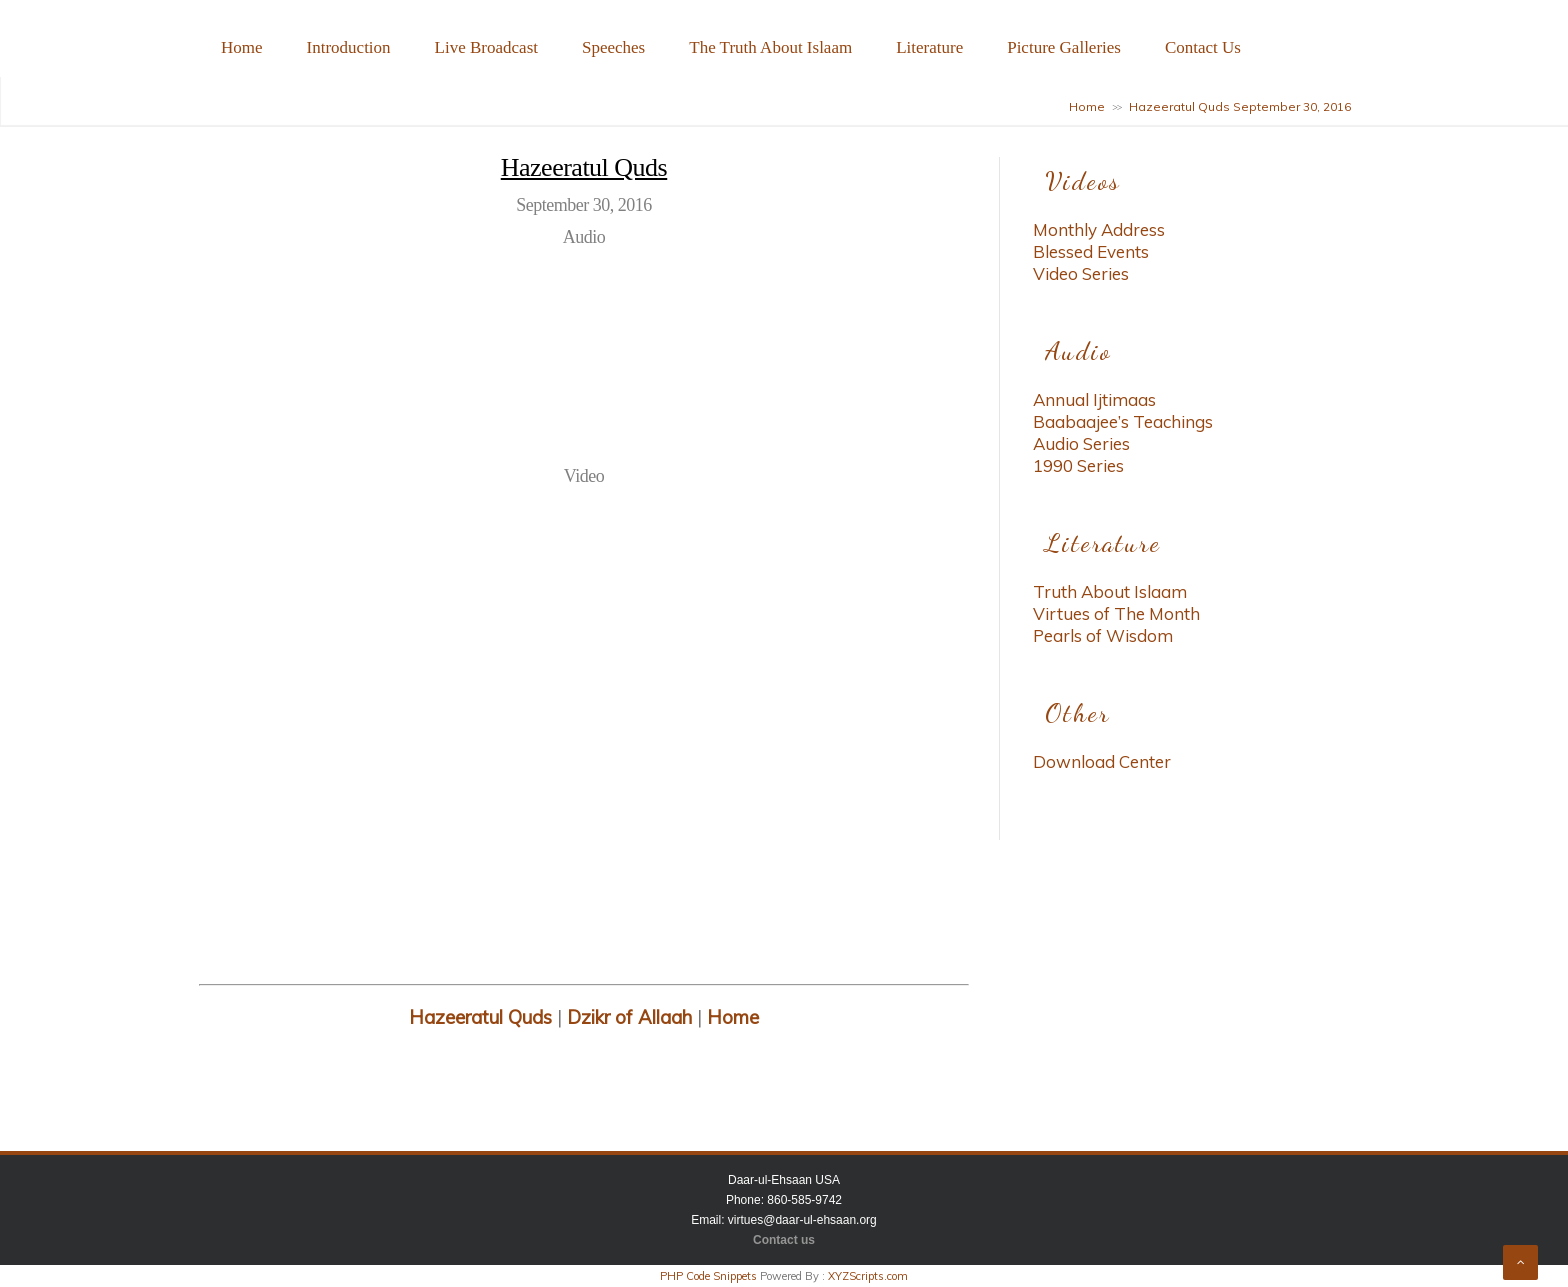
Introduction (349, 47)
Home (242, 47)
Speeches (613, 47)
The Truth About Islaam (770, 47)
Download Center (1102, 761)
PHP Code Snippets (708, 1276)
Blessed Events (1091, 251)
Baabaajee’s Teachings (1123, 421)
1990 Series (1078, 465)
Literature (929, 47)
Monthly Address (1099, 229)
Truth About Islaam (1110, 591)
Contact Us (1203, 47)
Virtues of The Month (1116, 613)
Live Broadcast (486, 47)
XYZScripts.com (868, 1276)
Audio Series (1081, 443)
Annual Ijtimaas (1094, 399)
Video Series (1081, 273)
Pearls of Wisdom (1103, 635)
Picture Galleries (1064, 47)
